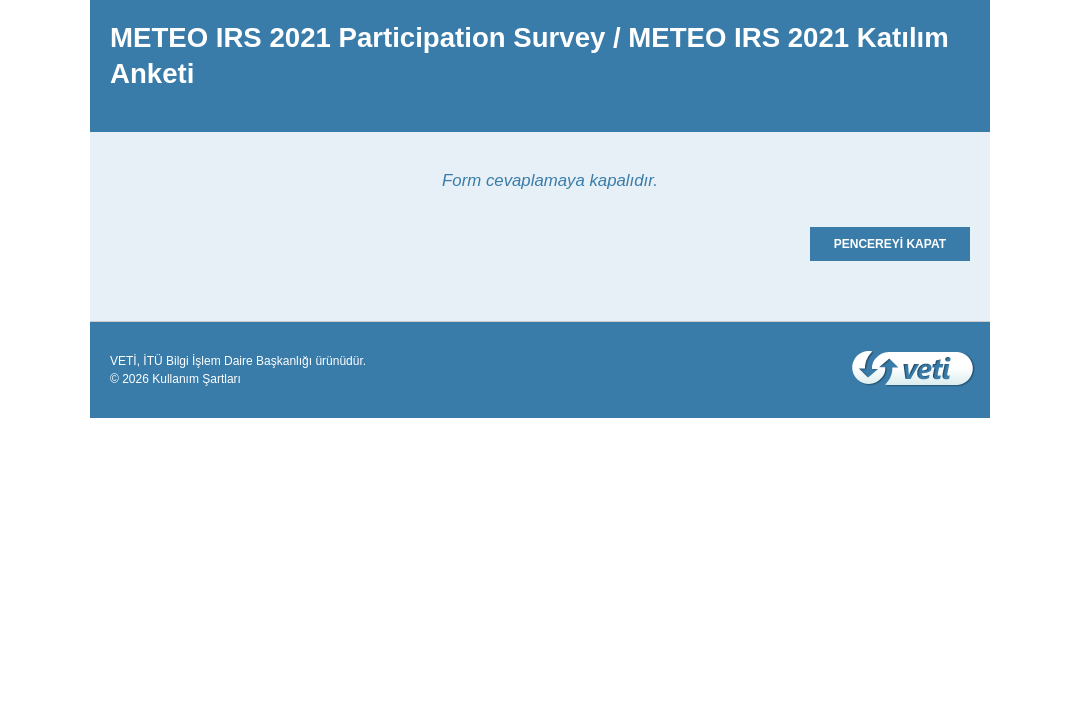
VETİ (123, 361)
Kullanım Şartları (196, 379)
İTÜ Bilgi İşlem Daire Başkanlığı (227, 361)
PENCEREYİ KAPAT (890, 244)
